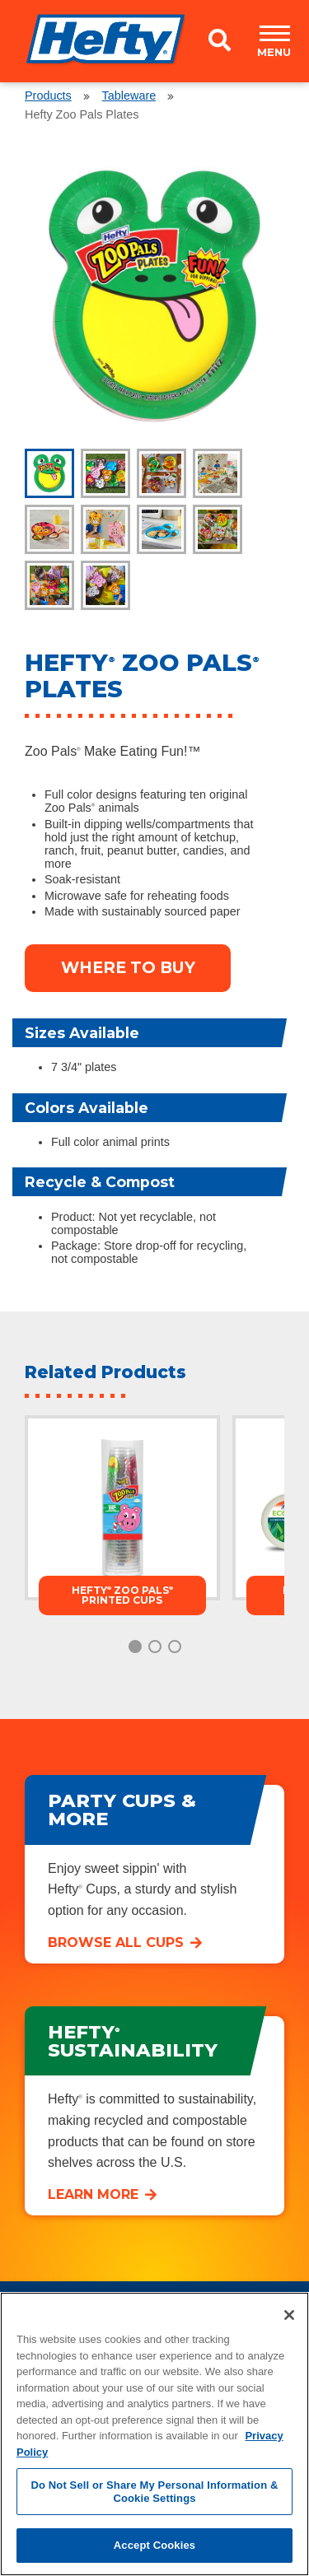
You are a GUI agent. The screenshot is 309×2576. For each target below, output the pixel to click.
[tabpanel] (154, 296)
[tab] (49, 473)
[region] (154, 2434)
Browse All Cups (116, 1942)
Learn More (93, 2194)
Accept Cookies (154, 2545)
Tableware (129, 95)
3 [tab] (174, 1646)
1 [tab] (135, 1646)
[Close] (289, 2315)
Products (48, 95)
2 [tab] (155, 1646)
